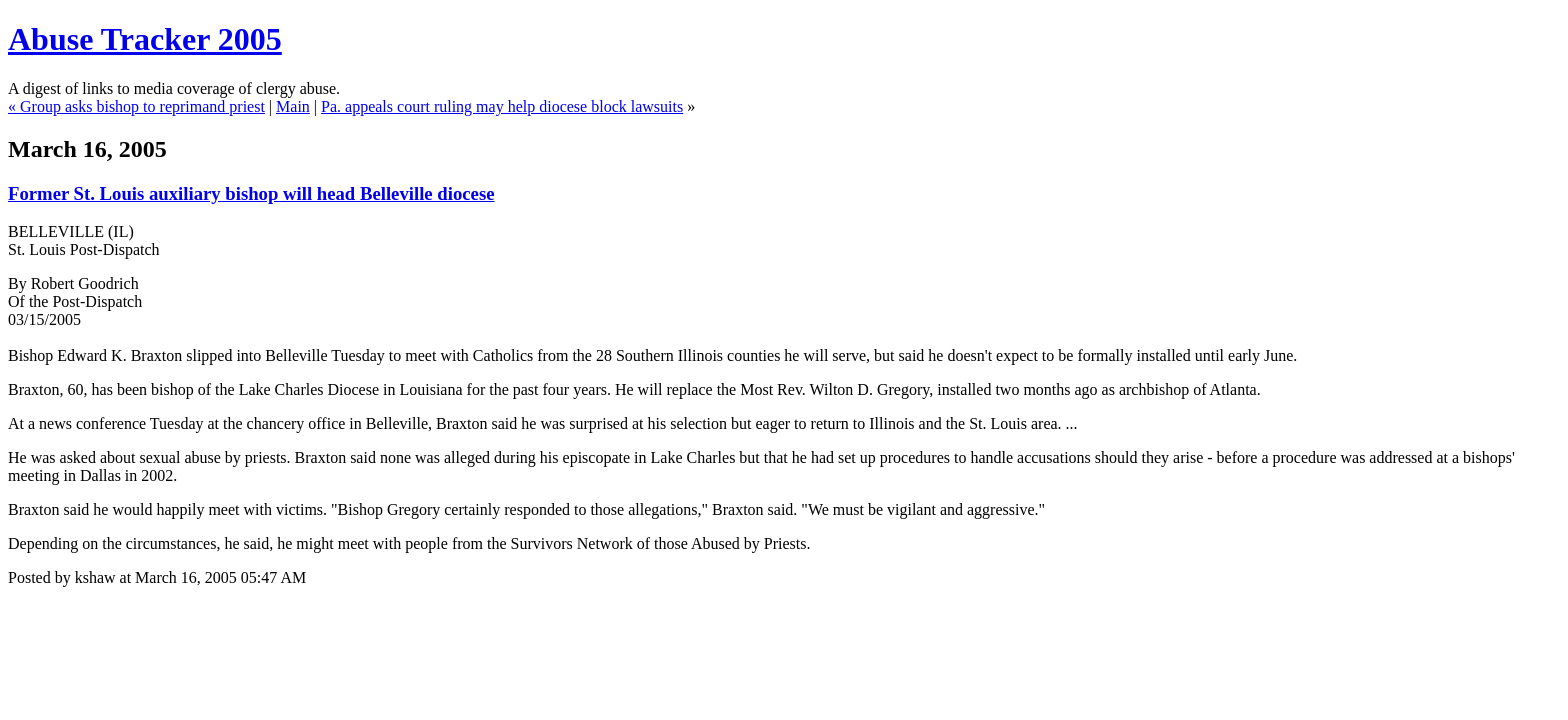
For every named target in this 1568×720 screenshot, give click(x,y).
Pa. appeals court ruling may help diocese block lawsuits (502, 106)
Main (293, 106)
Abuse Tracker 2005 (145, 39)
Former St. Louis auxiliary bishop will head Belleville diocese (251, 193)
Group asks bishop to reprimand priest (142, 106)
